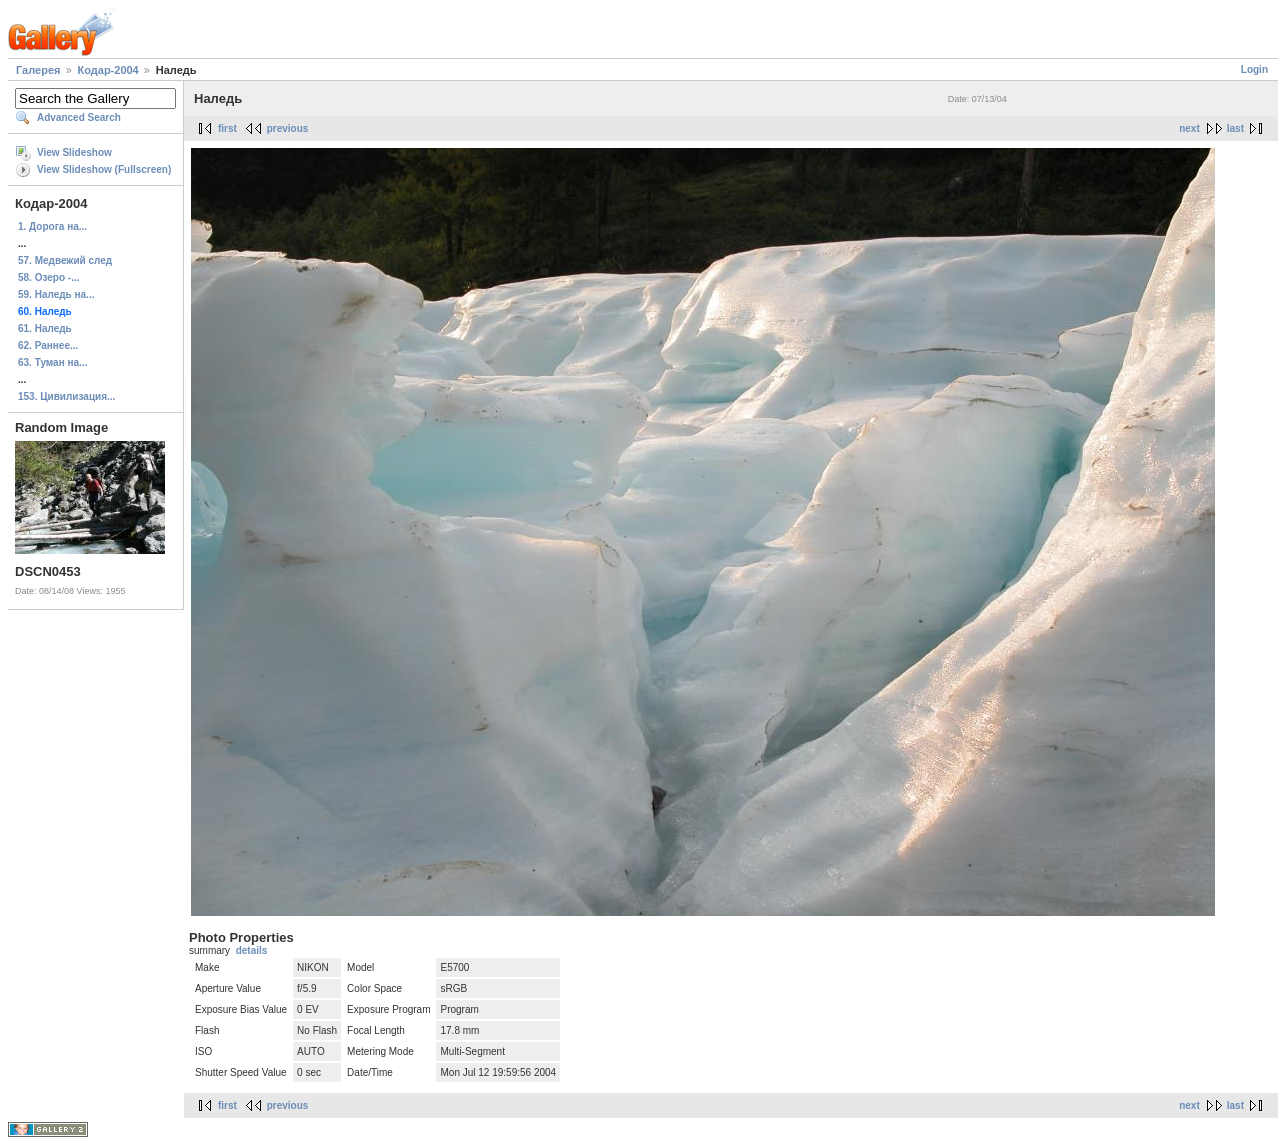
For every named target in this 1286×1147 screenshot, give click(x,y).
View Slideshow (74, 152)
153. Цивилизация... (66, 396)
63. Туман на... (52, 362)
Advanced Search (79, 117)
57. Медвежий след (65, 260)
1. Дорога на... (52, 226)
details (252, 950)
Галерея (38, 70)
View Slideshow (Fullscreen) (104, 169)
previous (288, 128)
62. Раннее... (48, 345)
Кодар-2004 (108, 70)
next (1189, 128)
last (1235, 128)
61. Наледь (45, 328)
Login (1254, 69)
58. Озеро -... (49, 277)
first (227, 128)
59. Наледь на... (56, 294)
